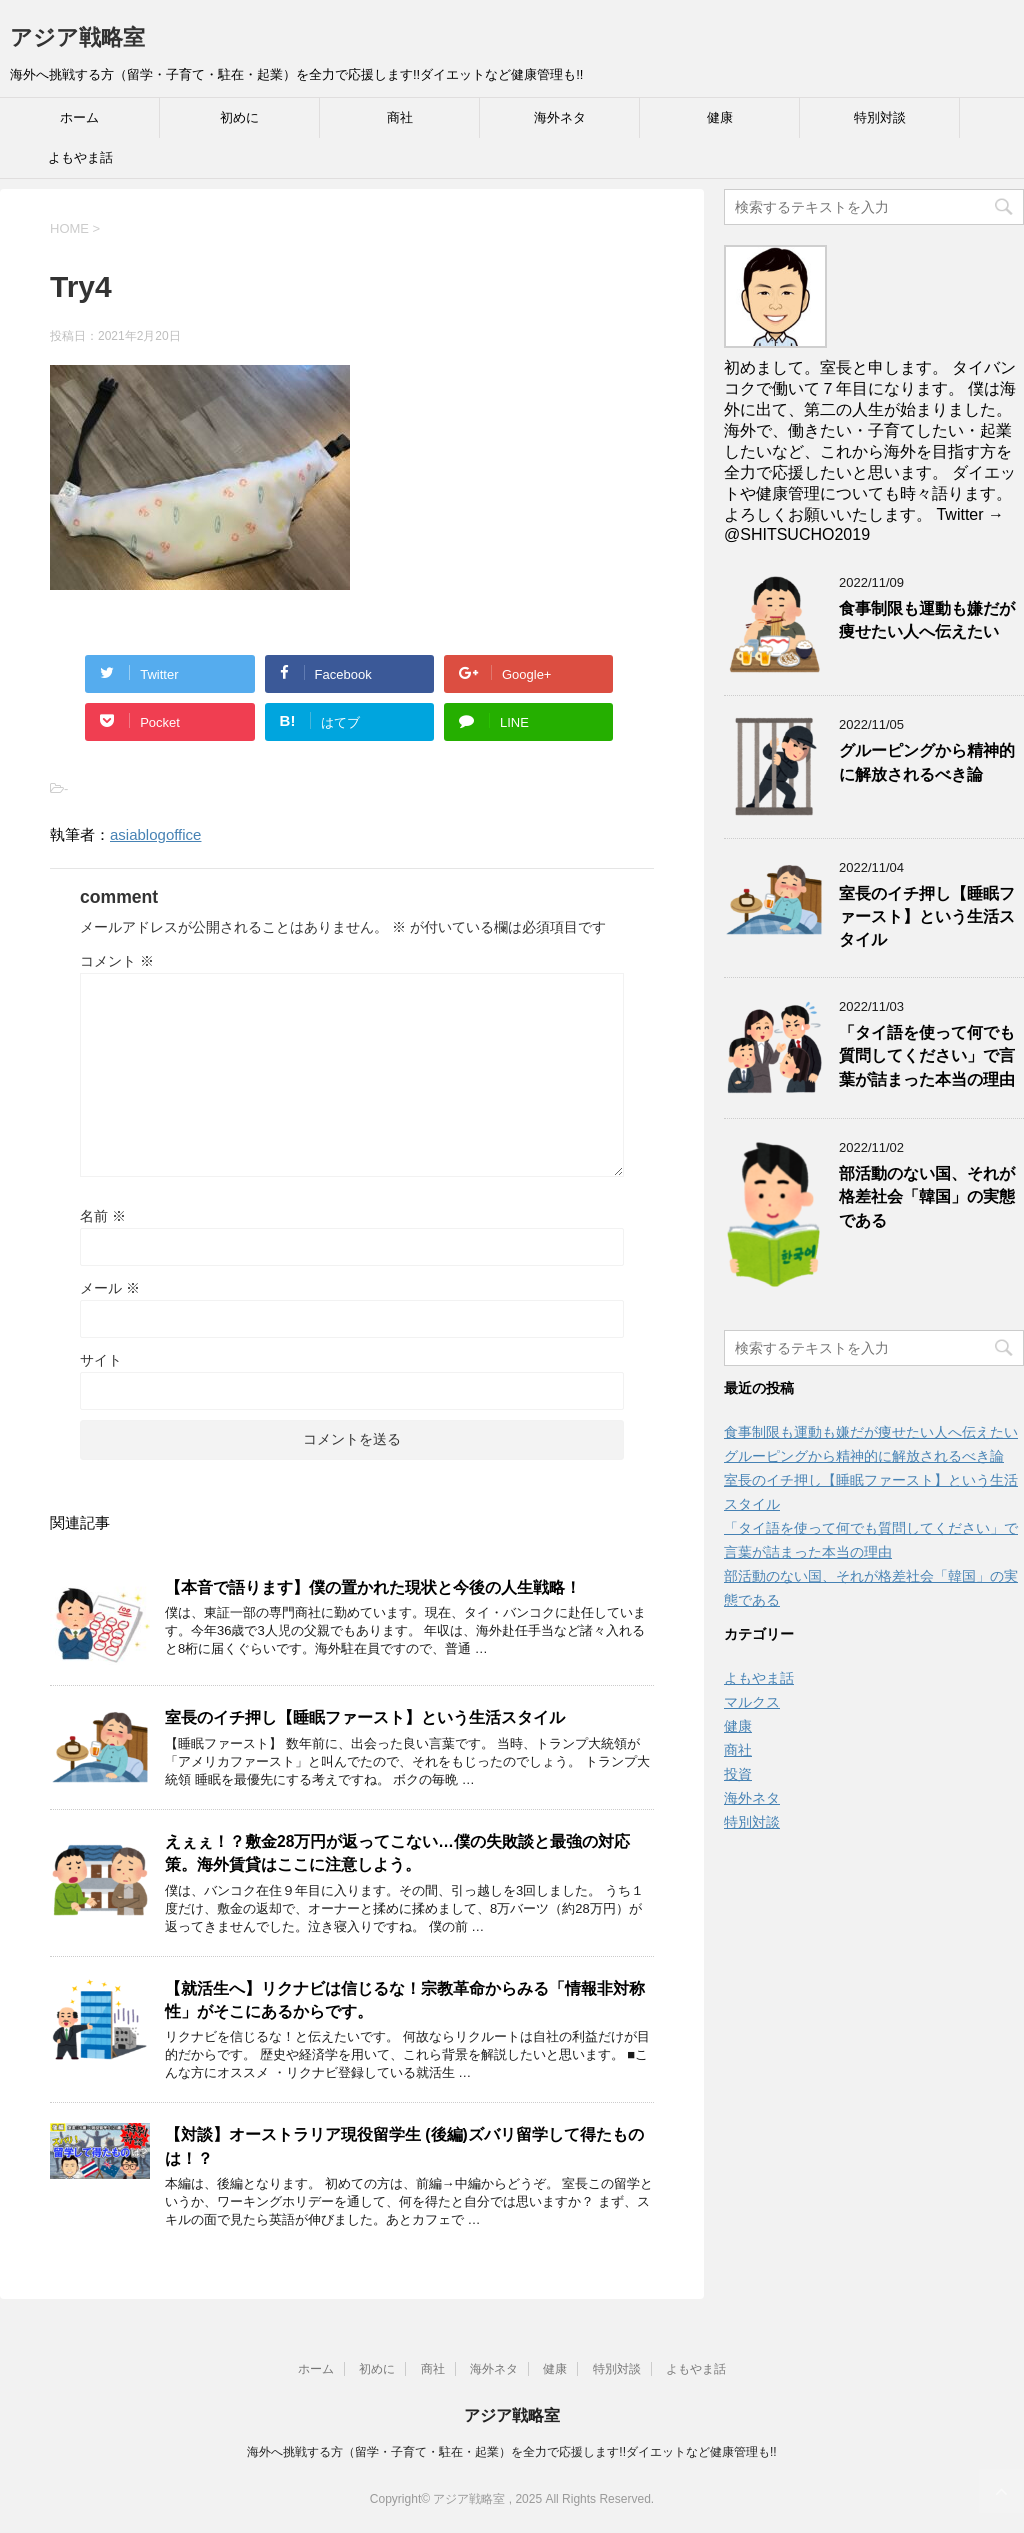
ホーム (79, 117)
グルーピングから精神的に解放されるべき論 (927, 762)
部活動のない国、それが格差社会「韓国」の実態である (927, 1197)
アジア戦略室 (77, 37)
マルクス (752, 1702)
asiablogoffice (155, 834)
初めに (239, 117)
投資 (738, 1774)
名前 (103, 1216)
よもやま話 (80, 157)
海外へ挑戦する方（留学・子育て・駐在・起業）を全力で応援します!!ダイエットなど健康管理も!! (511, 2452)
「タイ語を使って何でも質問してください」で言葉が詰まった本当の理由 (927, 1056)
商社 (400, 117)
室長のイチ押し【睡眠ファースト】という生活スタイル (365, 1717)
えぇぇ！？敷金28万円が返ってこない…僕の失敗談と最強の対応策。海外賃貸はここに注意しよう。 (397, 1853)
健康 (720, 117)
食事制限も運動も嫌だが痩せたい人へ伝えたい (927, 620)
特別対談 (880, 117)
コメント (117, 961)
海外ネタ (560, 117)
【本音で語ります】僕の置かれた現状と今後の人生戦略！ (373, 1587)
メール (110, 1288)
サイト (101, 1360)
